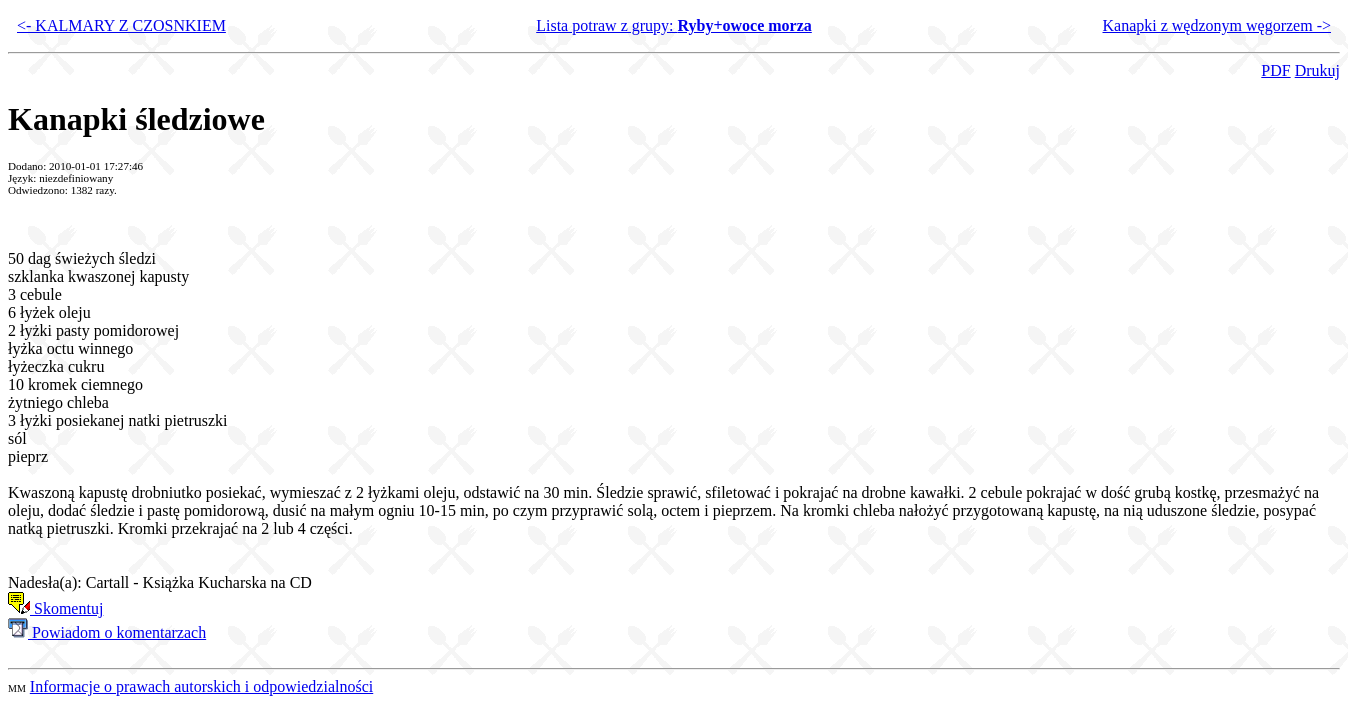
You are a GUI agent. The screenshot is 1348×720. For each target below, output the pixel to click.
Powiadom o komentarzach (107, 632)
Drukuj (1317, 70)
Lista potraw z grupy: (674, 25)
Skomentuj (55, 608)
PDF (1275, 70)
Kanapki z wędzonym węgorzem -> (1217, 25)
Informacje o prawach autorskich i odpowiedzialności (201, 686)
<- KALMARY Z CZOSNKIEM (121, 25)
